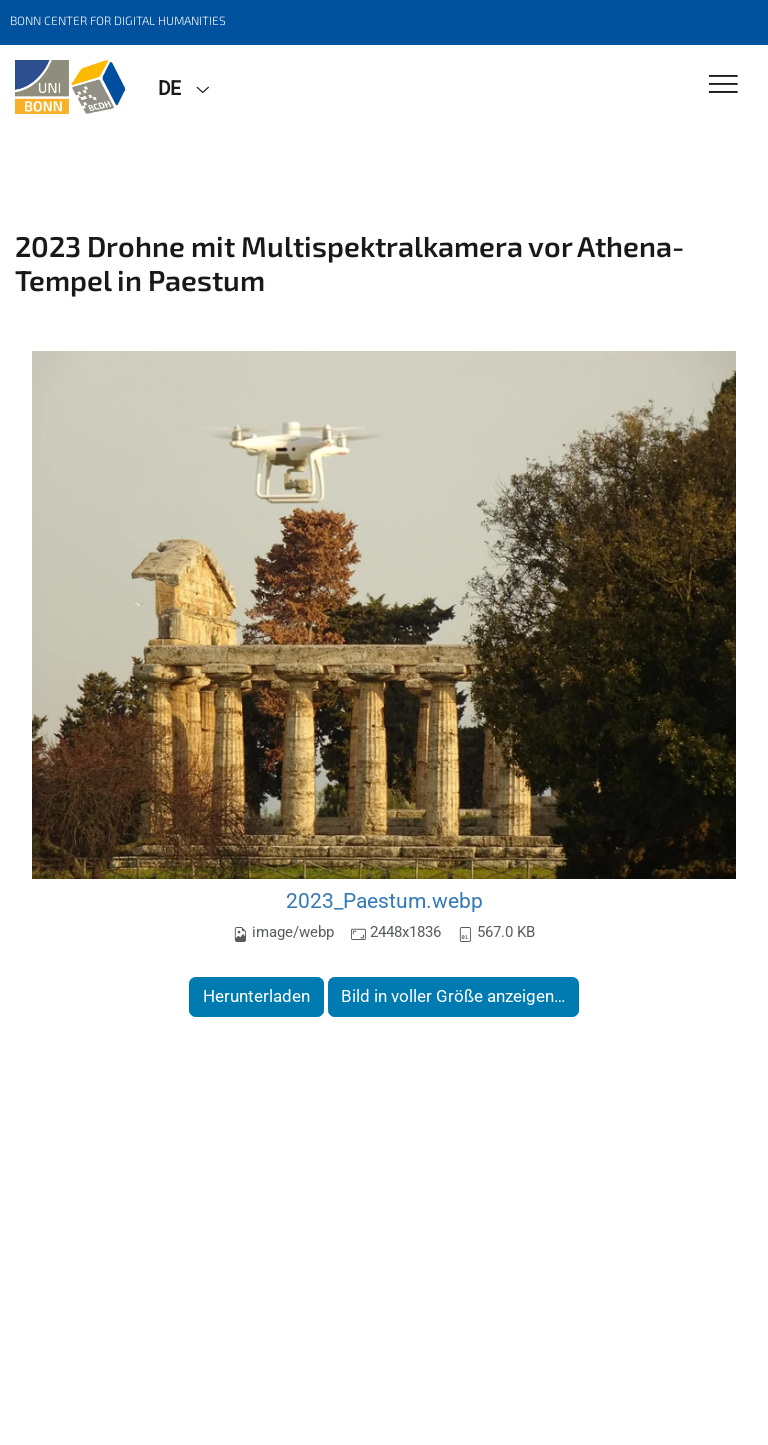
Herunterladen (256, 996)
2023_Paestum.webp (384, 900)
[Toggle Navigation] (723, 85)
